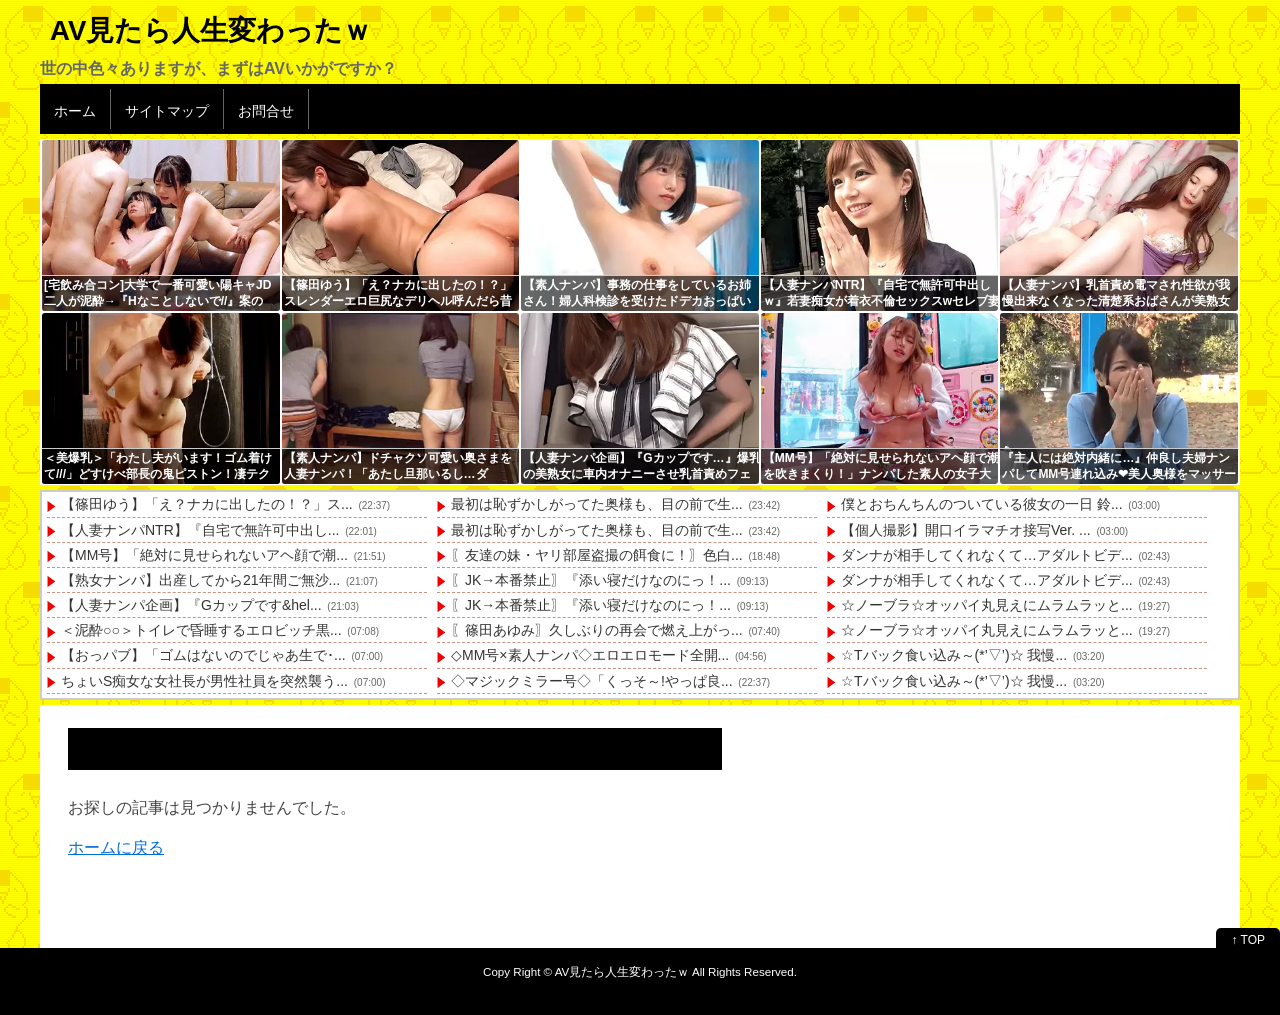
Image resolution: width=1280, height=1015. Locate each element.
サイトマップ (167, 111)
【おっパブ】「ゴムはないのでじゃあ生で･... (203, 655)
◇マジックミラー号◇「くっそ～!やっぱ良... (592, 681)
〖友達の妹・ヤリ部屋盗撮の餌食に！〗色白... (597, 555)
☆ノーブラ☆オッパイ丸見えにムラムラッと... (987, 605)
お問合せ (266, 111)
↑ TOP (1248, 940)
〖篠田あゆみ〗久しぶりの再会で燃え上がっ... (597, 630)
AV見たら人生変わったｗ (210, 30)
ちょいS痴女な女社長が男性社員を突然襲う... (204, 681)
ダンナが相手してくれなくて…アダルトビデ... (987, 555)
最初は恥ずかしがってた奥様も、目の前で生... (597, 504)
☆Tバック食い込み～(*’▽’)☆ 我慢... (954, 655)
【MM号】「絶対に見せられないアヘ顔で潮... (204, 555)
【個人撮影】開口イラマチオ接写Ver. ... (966, 530)
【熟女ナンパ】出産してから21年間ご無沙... (200, 580)
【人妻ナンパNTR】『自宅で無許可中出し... (200, 530)
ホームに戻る (116, 847)
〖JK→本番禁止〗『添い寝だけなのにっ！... (591, 580)
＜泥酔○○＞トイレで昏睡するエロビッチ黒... (201, 630)
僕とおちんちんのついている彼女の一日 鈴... (982, 504)
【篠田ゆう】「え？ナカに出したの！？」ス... (207, 504)
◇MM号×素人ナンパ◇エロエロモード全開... (590, 655)
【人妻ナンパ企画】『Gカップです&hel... (191, 605)
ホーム (75, 111)
